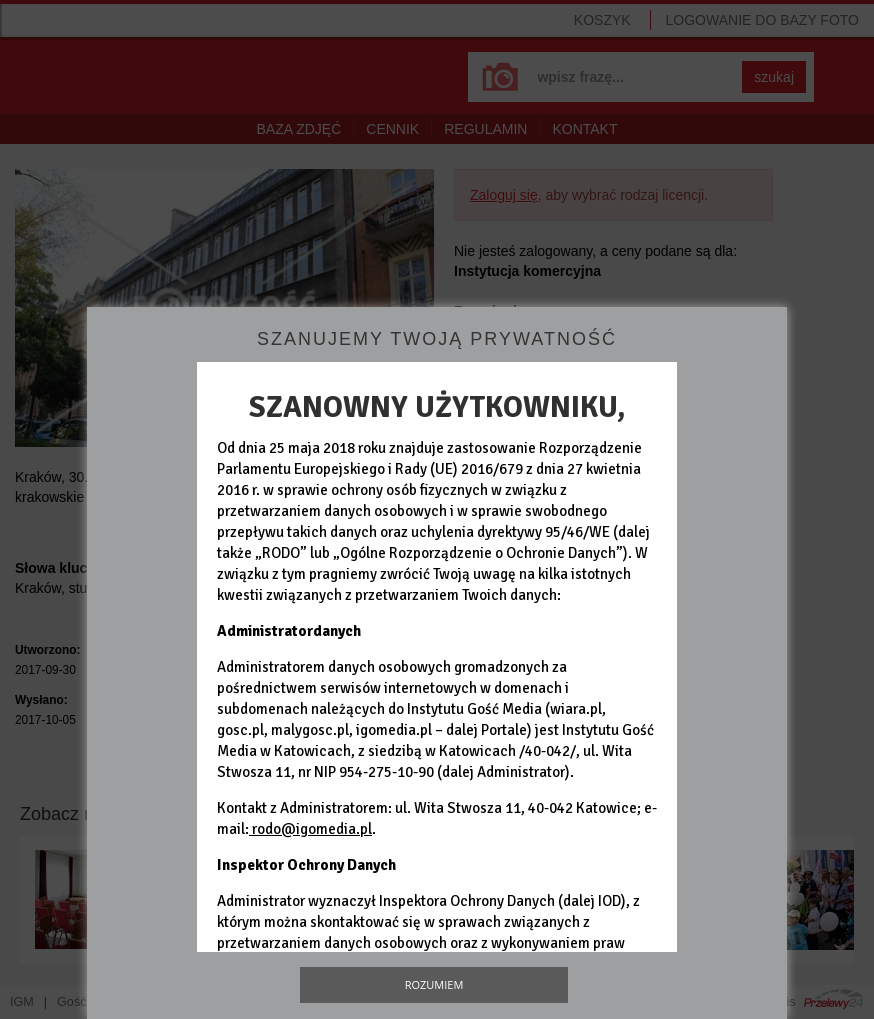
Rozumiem (434, 984)
